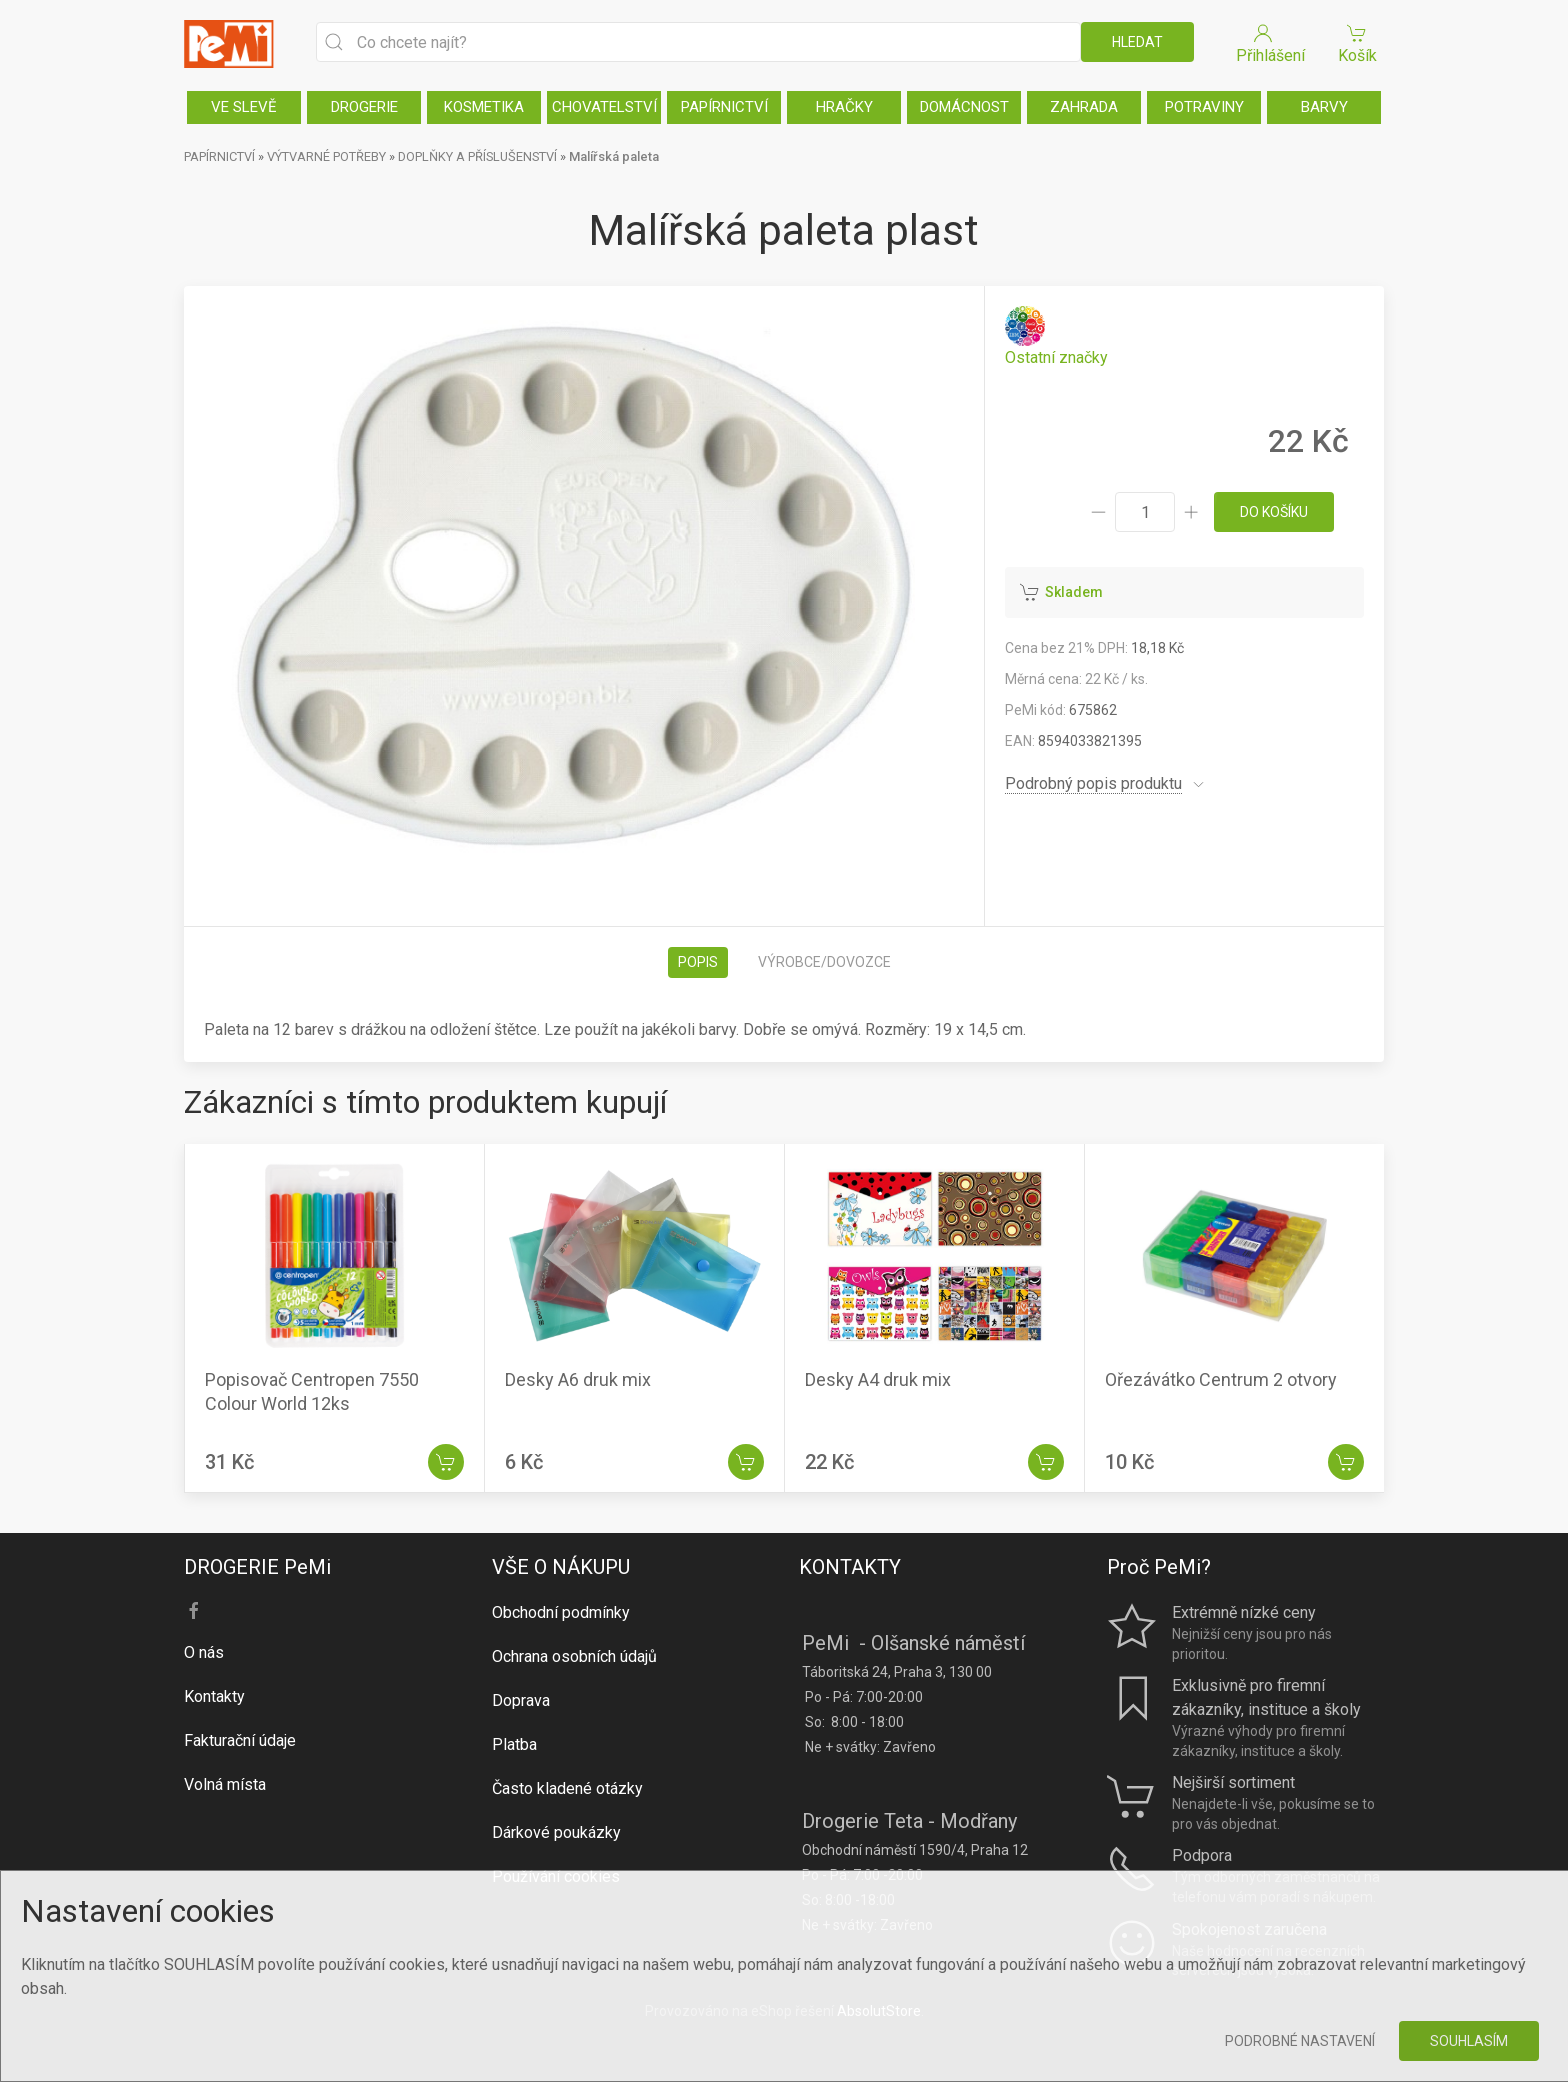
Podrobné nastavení (1300, 2041)
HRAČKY (844, 107)
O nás (204, 1652)
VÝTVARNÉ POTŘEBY (326, 156)
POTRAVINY (1204, 107)
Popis (698, 962)
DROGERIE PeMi (257, 1567)
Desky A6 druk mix (578, 1379)
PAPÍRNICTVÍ (724, 107)
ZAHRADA (1084, 107)
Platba (514, 1744)
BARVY (1324, 107)
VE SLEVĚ (244, 107)
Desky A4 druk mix (878, 1379)
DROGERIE (364, 107)
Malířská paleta (614, 156)
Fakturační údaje (240, 1740)
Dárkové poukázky (556, 1832)
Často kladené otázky (567, 1788)
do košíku (1274, 512)
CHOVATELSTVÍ (604, 107)
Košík (1357, 42)
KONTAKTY (850, 1567)
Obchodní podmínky (561, 1612)
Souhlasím (1469, 2041)
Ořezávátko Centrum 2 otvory (1221, 1379)
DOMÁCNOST (964, 107)
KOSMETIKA (484, 107)
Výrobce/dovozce (824, 962)
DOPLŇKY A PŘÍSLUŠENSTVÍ (477, 156)
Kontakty (214, 1696)
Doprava (521, 1700)
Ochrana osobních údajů (574, 1656)
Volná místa (225, 1784)
